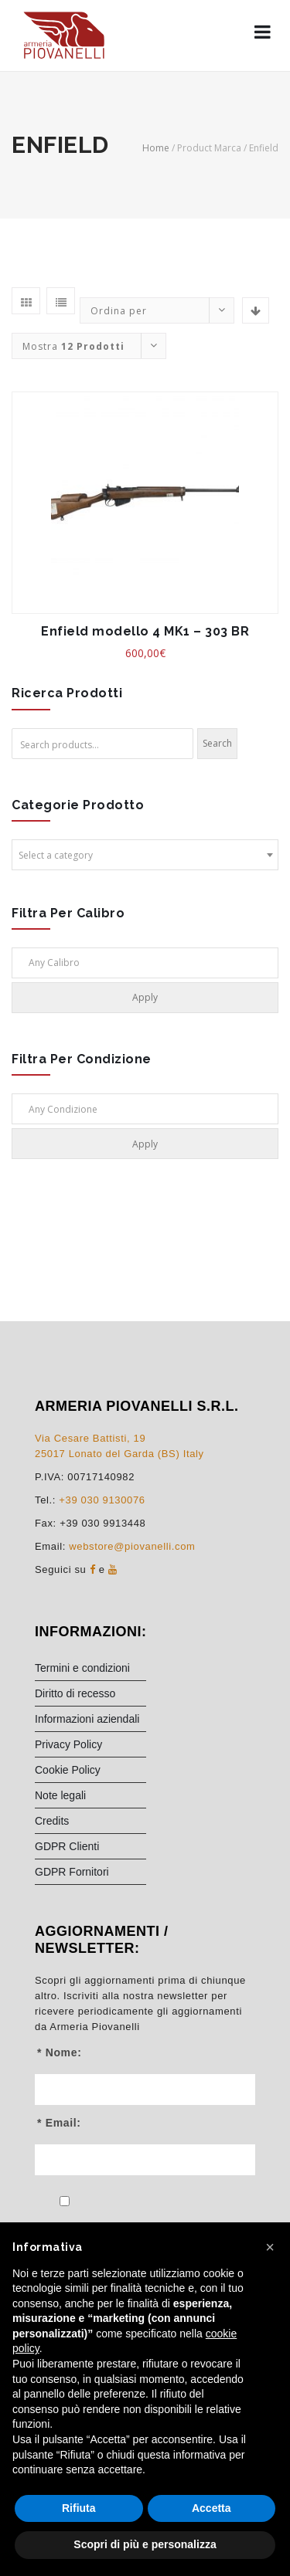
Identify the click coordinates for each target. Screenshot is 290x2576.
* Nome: (59, 2052)
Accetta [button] (211, 2508)
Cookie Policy (68, 1770)
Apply (145, 997)
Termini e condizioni (82, 1668)
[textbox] (145, 855)
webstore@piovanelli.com (132, 1546)
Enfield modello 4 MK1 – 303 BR (145, 631)
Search (217, 743)
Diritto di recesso (75, 1693)
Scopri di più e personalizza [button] (144, 2544)
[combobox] (145, 854)
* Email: (59, 2123)
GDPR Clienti (67, 1846)
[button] (270, 2247)
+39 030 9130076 (102, 1500)
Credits (52, 1821)
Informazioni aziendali (87, 1719)
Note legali (60, 1795)
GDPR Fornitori (72, 1872)
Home (155, 147)
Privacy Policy (68, 1744)
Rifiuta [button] (79, 2508)
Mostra (73, 346)
